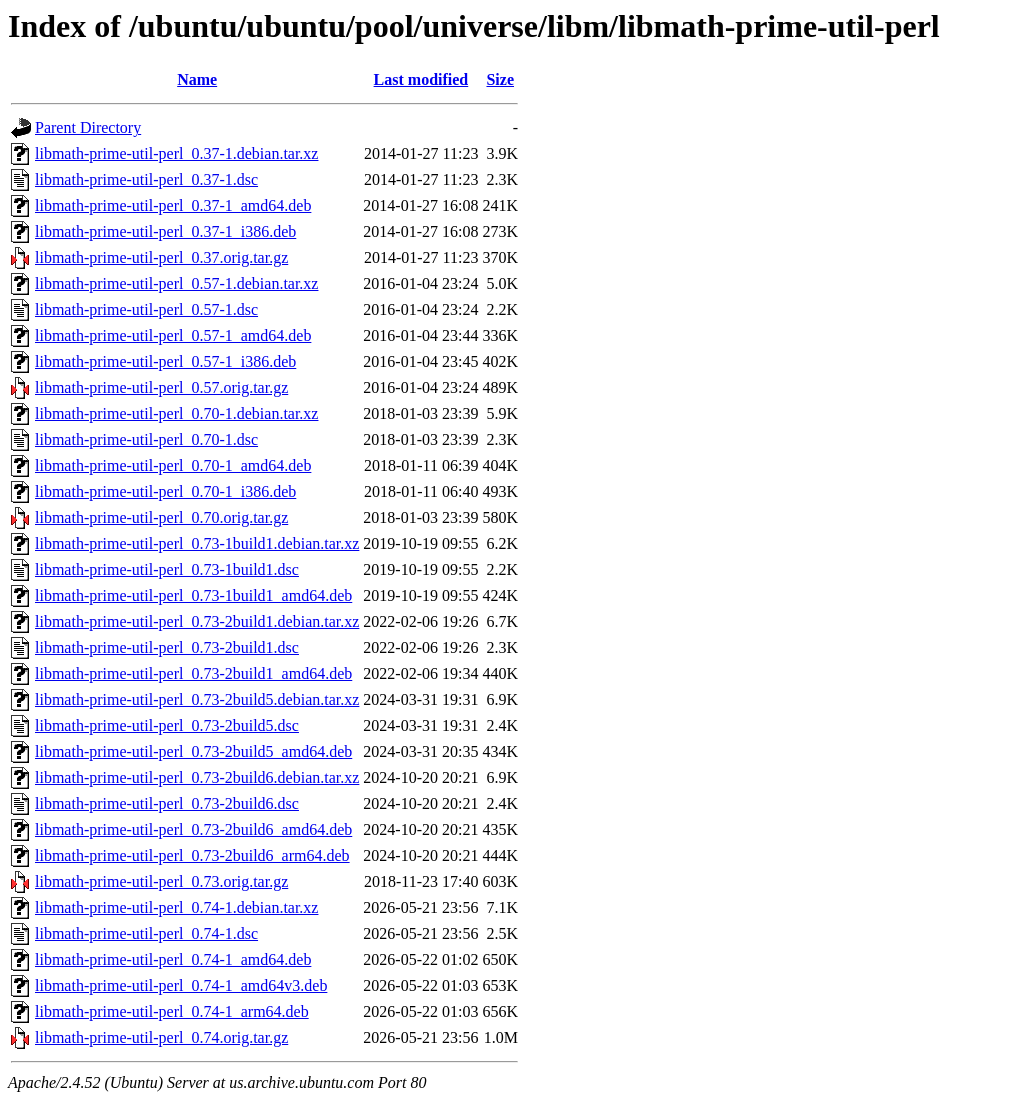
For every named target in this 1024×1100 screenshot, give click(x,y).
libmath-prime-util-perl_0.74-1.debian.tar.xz (176, 907)
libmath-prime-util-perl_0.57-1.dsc (146, 309)
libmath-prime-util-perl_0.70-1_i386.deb (165, 491)
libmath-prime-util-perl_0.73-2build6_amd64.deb (193, 829)
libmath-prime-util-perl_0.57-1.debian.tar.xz (176, 283)
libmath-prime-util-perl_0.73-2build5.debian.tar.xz (197, 699)
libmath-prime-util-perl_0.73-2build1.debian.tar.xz (197, 621)
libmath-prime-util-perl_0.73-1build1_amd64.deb (193, 595)
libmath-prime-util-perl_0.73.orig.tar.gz (161, 881)
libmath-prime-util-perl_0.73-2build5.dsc (167, 725)
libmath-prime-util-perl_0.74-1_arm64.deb (172, 1011)
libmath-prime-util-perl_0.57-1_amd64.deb (173, 335)
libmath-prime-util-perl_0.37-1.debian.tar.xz (176, 153)
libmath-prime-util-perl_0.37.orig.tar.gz (161, 257)
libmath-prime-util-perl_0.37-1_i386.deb (165, 231)
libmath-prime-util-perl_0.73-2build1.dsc (167, 647)
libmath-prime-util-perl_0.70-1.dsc (146, 439)
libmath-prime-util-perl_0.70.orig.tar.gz (161, 517)
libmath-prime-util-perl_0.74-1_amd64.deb (173, 959)
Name (197, 79)
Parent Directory (88, 127)
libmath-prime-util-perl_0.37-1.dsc (146, 179)
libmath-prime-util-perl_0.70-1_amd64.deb (173, 465)
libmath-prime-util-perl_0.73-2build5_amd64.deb (193, 751)
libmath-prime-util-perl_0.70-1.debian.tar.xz (176, 413)
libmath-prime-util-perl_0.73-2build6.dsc (167, 803)
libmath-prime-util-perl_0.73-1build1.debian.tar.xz (197, 543)
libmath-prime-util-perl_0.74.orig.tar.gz (161, 1037)
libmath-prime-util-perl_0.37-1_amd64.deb (173, 205)
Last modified (421, 79)
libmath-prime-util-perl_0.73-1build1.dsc (167, 569)
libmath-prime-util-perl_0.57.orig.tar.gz (161, 387)
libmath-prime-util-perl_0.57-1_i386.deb (165, 361)
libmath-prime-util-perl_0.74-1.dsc (146, 933)
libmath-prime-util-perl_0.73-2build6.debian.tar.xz (197, 777)
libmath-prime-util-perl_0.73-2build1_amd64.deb (193, 673)
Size (500, 79)
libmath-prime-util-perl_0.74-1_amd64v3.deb (181, 985)
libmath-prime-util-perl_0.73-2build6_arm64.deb (192, 855)
